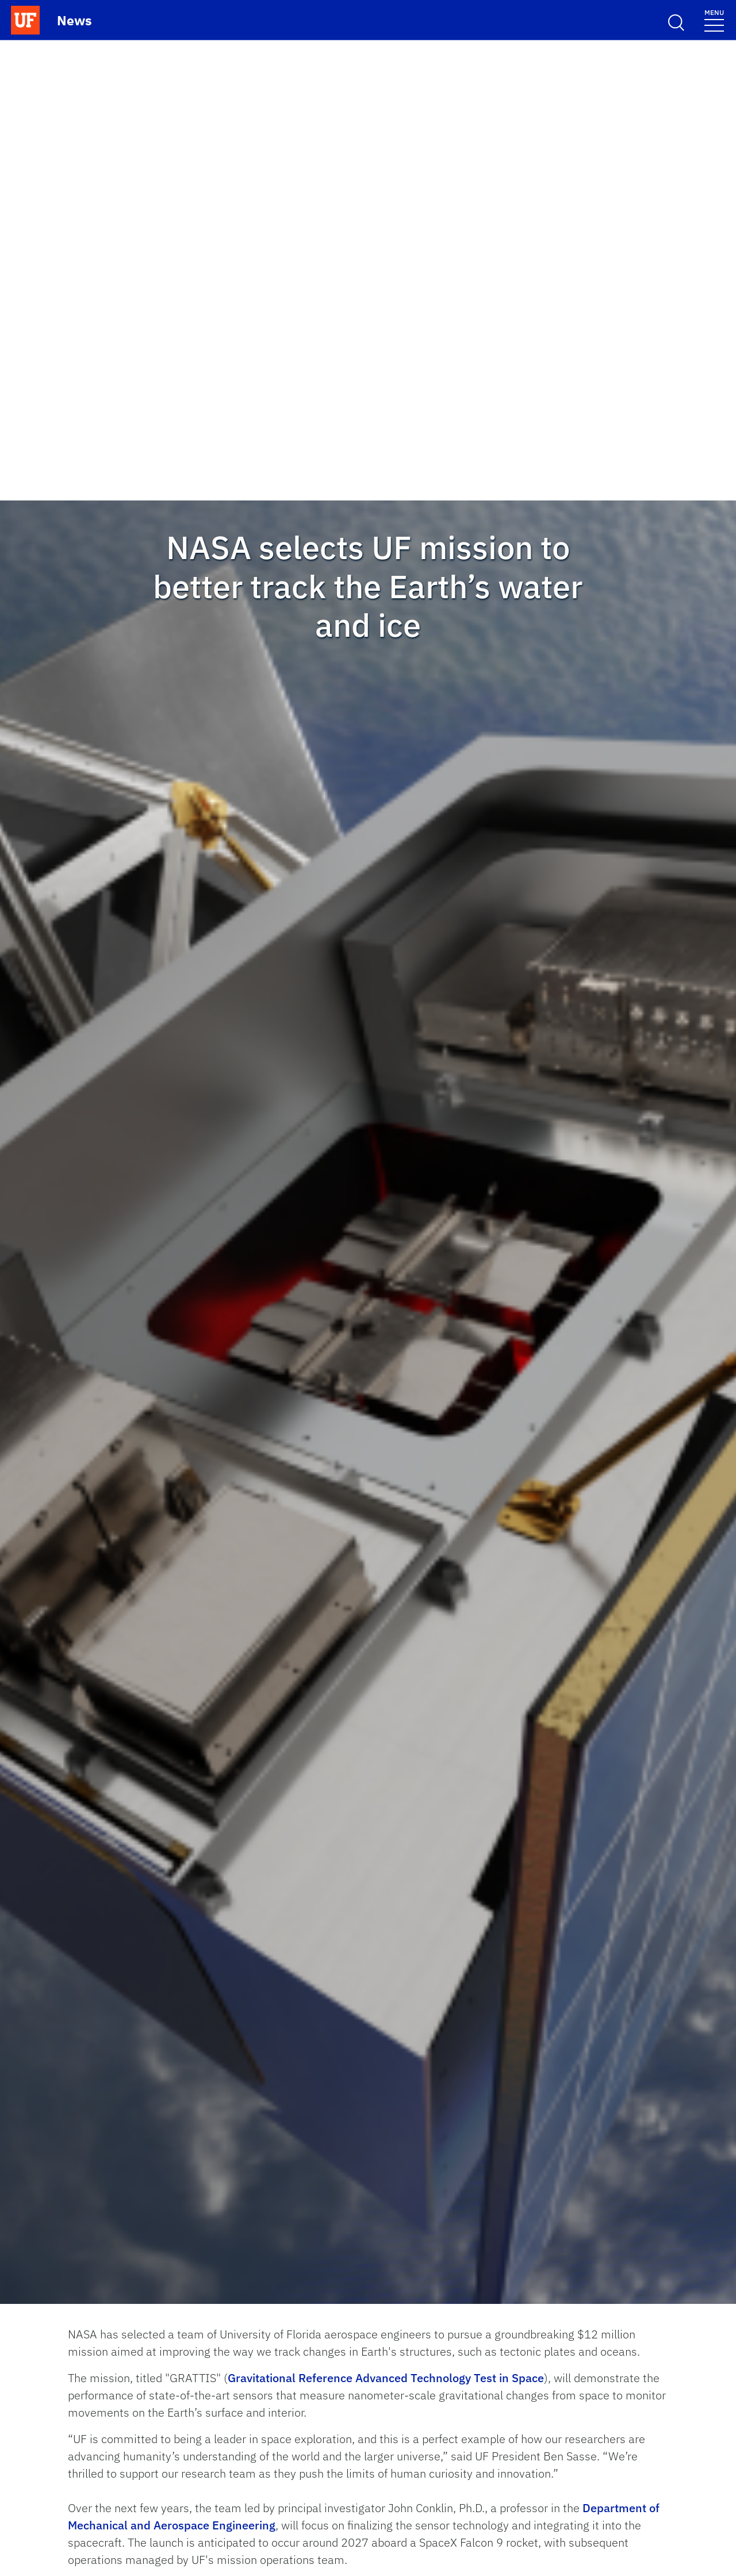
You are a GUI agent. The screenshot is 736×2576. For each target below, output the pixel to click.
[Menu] (714, 20)
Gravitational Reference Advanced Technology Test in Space (386, 2378)
